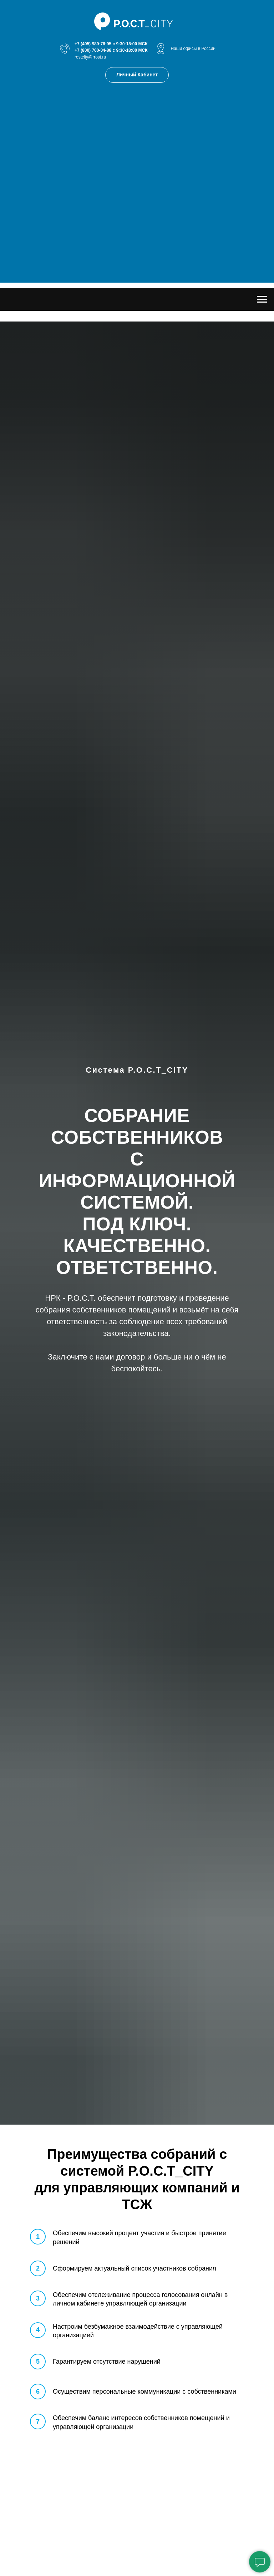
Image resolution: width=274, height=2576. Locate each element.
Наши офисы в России (193, 48)
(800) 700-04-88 (96, 50)
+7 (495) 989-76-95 (93, 43)
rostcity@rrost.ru (90, 57)
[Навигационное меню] (262, 299)
